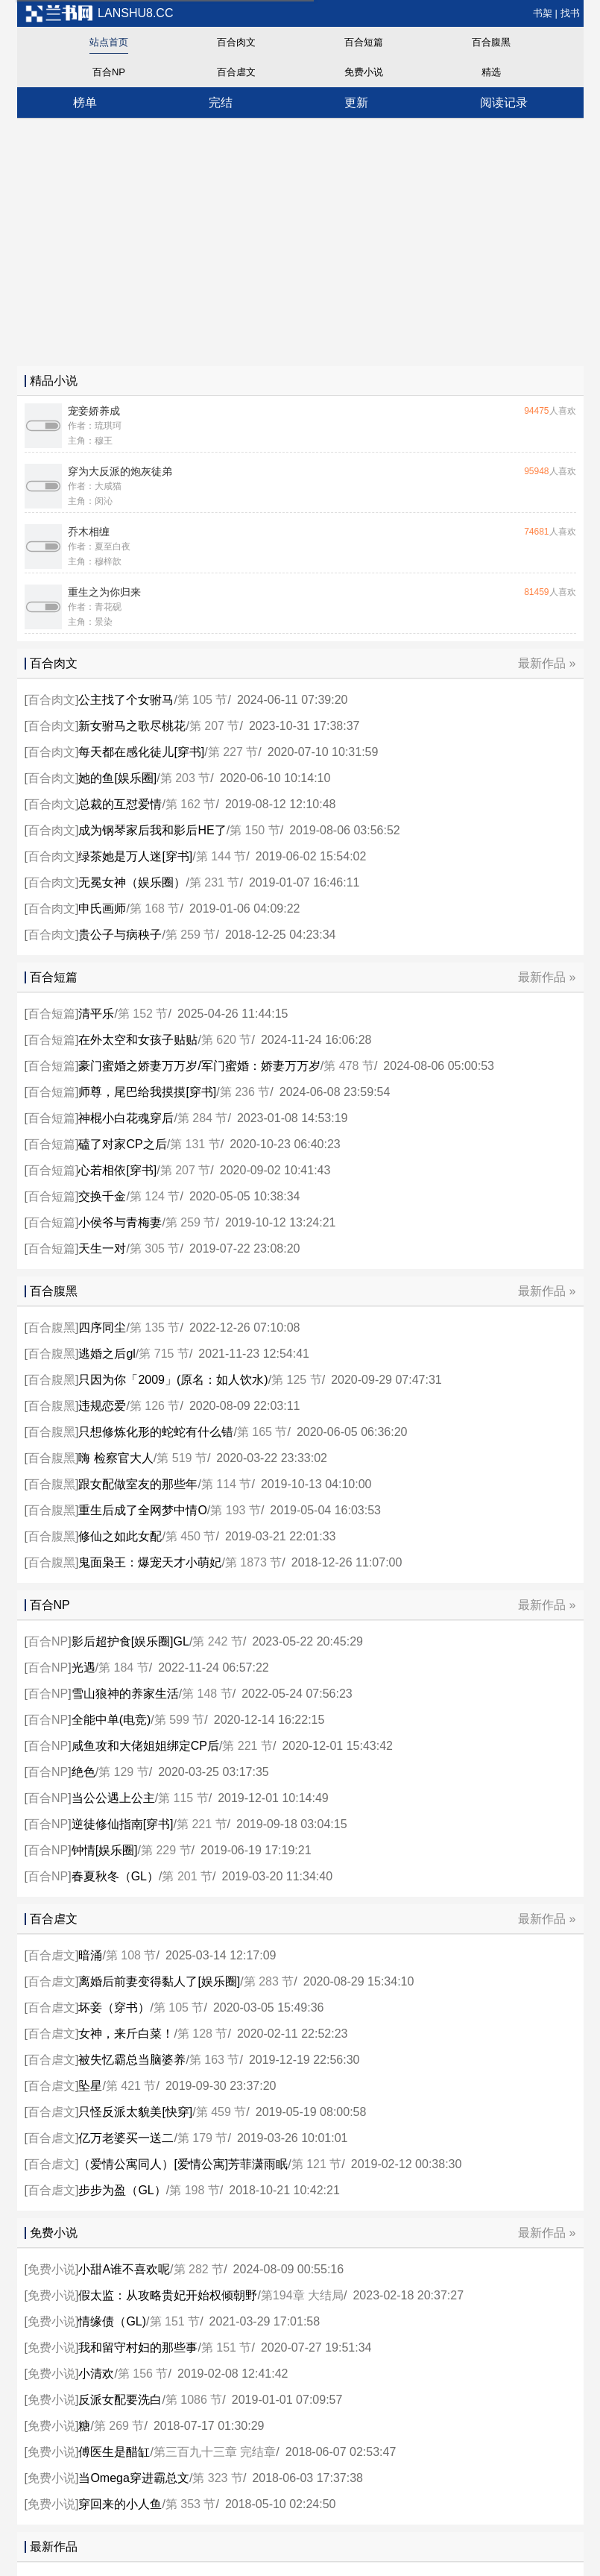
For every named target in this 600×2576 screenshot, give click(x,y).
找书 (570, 13)
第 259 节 (190, 934)
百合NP (108, 72)
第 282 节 (199, 2269)
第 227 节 (233, 752)
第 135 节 (155, 1327)
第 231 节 (214, 882)
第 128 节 (202, 2033)
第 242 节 (217, 1641)
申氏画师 (102, 908)
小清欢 (96, 2373)
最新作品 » (546, 663)
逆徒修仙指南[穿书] (123, 1824)
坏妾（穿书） (114, 2007)
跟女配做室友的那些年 (138, 1484)
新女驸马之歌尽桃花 (132, 725)
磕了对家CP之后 (122, 1144)
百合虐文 (236, 72)
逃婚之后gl (106, 1353)
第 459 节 (221, 2112)
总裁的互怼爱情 (120, 804)
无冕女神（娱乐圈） (132, 882)
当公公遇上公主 (113, 1798)
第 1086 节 (193, 2399)
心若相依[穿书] (117, 1170)
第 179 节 (202, 2138)
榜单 (85, 102)
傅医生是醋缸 (114, 2452)
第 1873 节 (253, 1562)
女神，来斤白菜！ (126, 2033)
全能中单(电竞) (111, 1719)
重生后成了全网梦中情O (142, 1510)
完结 (221, 102)
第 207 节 (214, 725)
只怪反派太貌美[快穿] (135, 2112)
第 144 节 (221, 856)
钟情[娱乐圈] (105, 1850)
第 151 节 (175, 2321)
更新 (356, 102)
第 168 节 (155, 908)
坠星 (90, 2085)
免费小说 (363, 72)
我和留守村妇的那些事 (138, 2347)
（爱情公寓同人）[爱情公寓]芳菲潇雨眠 (183, 2164)
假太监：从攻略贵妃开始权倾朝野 (167, 2295)
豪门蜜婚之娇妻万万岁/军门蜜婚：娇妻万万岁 (199, 1065)
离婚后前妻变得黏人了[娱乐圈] (159, 1981)
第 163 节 (214, 2059)
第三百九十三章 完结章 (215, 2452)
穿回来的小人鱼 (120, 2504)
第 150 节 (255, 830)
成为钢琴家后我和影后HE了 (152, 830)
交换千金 (102, 1196)
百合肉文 (236, 42)
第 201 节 (187, 1876)
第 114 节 (226, 1484)
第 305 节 (155, 1248)
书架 (542, 13)
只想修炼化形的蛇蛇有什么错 (155, 1432)
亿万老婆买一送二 (126, 2138)
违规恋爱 (102, 1405)
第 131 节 (195, 1144)
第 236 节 (245, 1092)
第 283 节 (269, 1981)
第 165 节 (262, 1432)
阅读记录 (504, 102)
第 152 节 (143, 1013)
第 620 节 (226, 1039)
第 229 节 (166, 1850)
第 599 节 (179, 1719)
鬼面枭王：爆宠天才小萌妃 (149, 1562)
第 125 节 (296, 1379)
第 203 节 (185, 778)
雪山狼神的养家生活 (125, 1693)
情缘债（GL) (112, 2321)
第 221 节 (247, 1745)
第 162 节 (190, 804)
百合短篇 (363, 42)
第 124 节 (155, 1196)
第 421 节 (131, 2085)
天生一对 (102, 1248)
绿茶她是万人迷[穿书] (135, 856)
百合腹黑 (491, 42)
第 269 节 (119, 2425)
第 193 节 (235, 1510)
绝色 (83, 1772)
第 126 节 (155, 1405)
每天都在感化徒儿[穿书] (141, 752)
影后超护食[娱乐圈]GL (130, 1641)
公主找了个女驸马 (126, 699)
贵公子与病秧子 (120, 934)
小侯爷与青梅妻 (120, 1222)
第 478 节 (348, 1065)
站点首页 (108, 42)
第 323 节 (217, 2478)
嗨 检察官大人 (115, 1458)
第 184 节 (123, 1667)
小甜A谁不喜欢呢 (124, 2269)
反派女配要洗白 (120, 2399)
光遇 (83, 1667)
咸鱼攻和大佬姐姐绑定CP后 (145, 1745)
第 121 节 (316, 2164)
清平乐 (96, 1013)
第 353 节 (190, 2504)
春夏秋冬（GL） (115, 1876)
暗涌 (90, 1955)
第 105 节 (202, 699)
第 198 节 (194, 2190)
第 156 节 (143, 2373)
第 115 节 (183, 1798)
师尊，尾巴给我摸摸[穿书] (147, 1092)
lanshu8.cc (99, 13)
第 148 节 (207, 1693)
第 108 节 (131, 1955)
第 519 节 (182, 1458)
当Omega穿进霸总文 (133, 2478)
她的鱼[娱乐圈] (117, 778)
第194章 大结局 (302, 2295)
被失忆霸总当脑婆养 (132, 2059)
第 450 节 (190, 1536)
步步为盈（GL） (121, 2190)
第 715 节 (164, 1353)
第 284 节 (202, 1118)
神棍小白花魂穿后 (126, 1118)
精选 (491, 72)
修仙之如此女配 (120, 1536)
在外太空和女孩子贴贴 (138, 1039)
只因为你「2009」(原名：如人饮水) (173, 1379)
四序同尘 (102, 1327)
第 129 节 (123, 1772)
